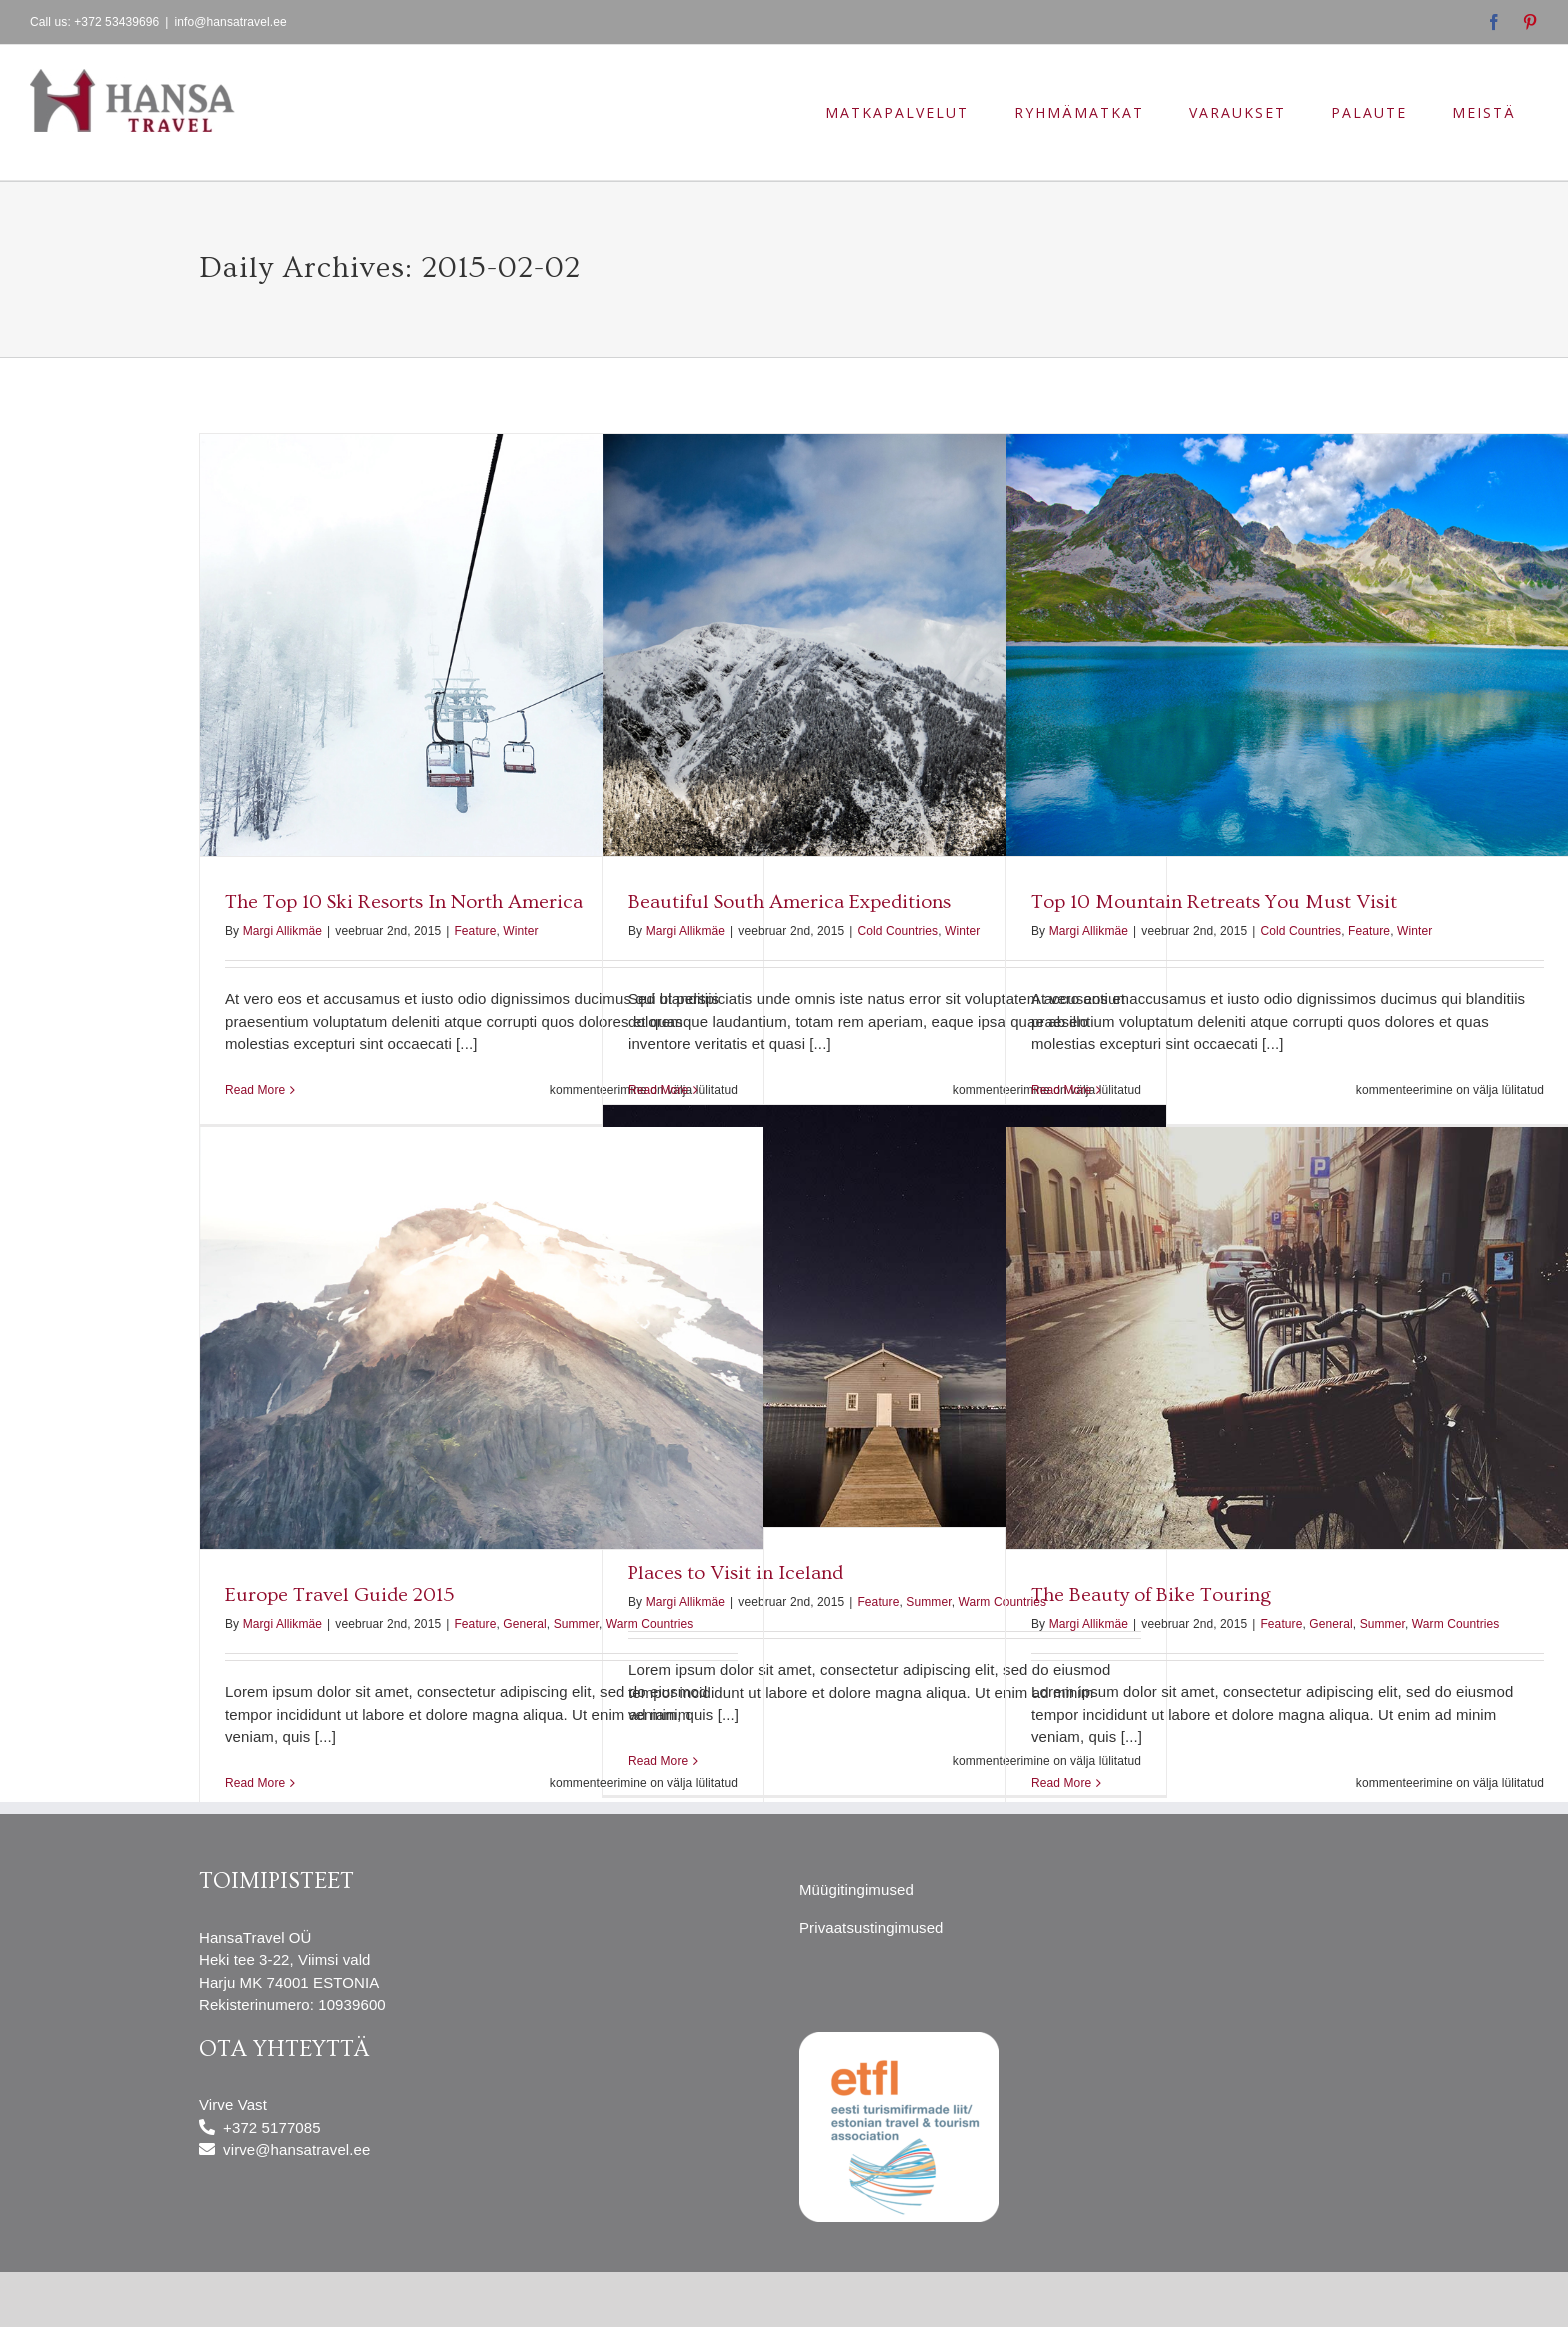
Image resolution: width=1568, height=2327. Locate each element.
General (524, 1624)
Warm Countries (650, 1624)
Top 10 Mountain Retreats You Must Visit (1214, 902)
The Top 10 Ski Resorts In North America (404, 902)
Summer (928, 1602)
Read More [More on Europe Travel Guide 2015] (255, 1783)
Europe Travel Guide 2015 (339, 1595)
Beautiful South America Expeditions (789, 902)
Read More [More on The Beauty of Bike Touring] (1061, 1783)
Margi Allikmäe (282, 931)
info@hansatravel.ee (231, 22)
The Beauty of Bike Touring (1151, 1595)
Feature (475, 931)
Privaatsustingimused (871, 1927)
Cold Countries (897, 931)
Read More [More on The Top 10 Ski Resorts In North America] (255, 1090)
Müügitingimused (856, 1889)
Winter (520, 931)
